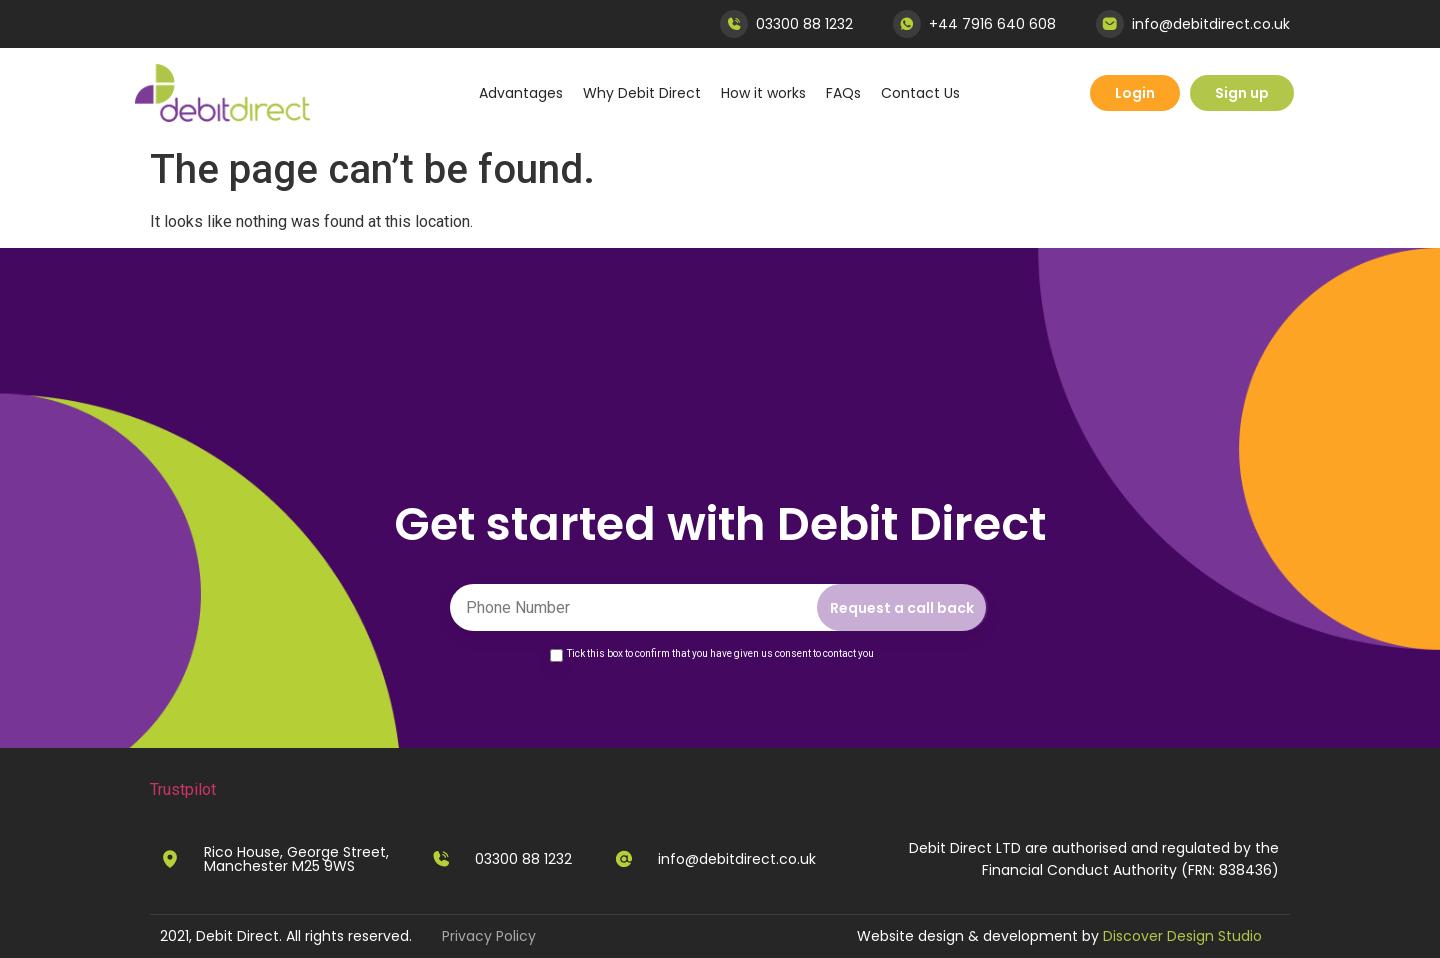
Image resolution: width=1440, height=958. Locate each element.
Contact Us (920, 93)
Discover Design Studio (1182, 936)
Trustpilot (183, 789)
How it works (763, 93)
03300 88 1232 (804, 24)
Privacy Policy (489, 936)
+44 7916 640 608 (992, 24)
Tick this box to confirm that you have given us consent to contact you (720, 653)
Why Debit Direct (642, 93)
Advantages (521, 93)
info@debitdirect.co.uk (1211, 24)
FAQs (843, 93)
